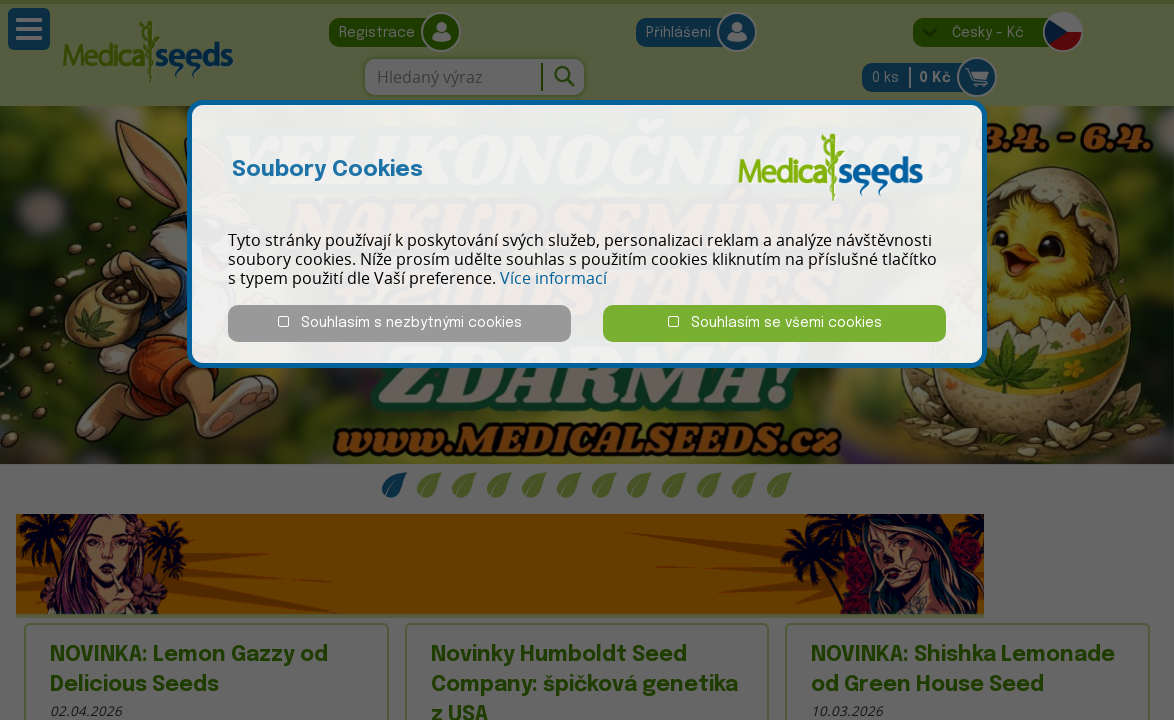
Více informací (553, 278)
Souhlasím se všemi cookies (775, 322)
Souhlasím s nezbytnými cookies (400, 322)
